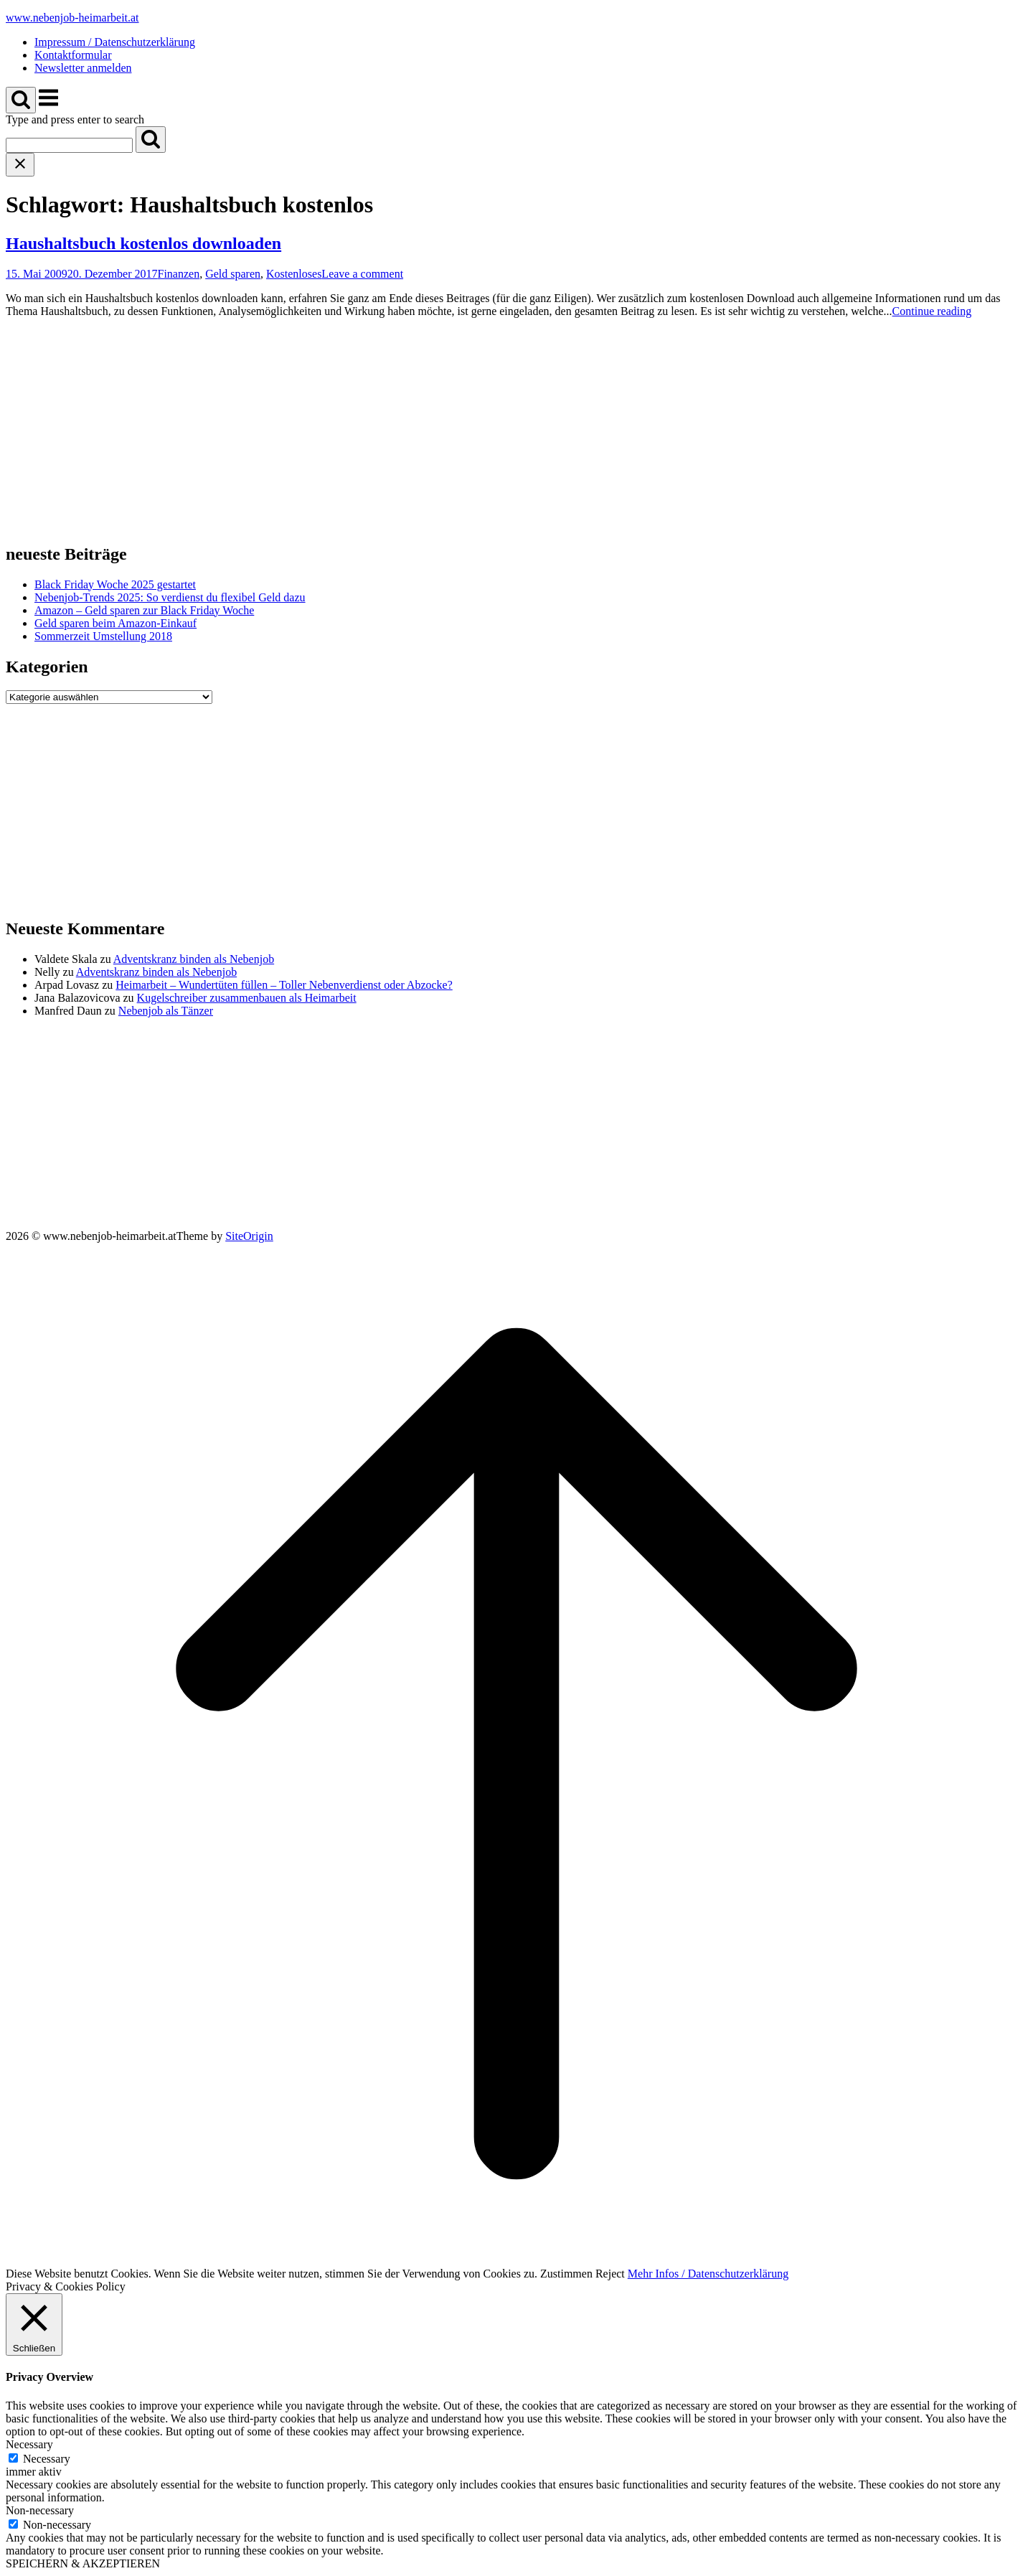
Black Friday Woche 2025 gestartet (115, 584)
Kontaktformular (73, 55)
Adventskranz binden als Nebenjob (193, 959)
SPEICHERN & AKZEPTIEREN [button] (83, 2563)
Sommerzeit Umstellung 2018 (103, 636)
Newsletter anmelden (83, 68)
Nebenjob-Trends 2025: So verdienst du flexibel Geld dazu (170, 597)
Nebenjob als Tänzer (165, 1011)
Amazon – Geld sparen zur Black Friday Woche (144, 610)
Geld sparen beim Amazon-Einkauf (115, 623)
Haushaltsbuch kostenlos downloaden (143, 243)
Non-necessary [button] (40, 2510)
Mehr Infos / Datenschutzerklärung (708, 2273)
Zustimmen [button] (566, 2273)
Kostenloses (293, 274)
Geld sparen (232, 274)
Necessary (46, 2459)
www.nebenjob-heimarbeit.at (72, 17)
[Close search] (20, 165)
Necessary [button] (29, 2444)
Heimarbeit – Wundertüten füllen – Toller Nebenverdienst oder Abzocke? (283, 985)
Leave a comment (362, 274)
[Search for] (69, 145)
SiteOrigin (249, 1236)
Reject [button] (610, 2273)
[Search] (151, 139)
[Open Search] (21, 100)
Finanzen (179, 274)
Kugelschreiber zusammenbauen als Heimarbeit (247, 998)
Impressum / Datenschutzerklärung (114, 42)
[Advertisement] (436, 429)
